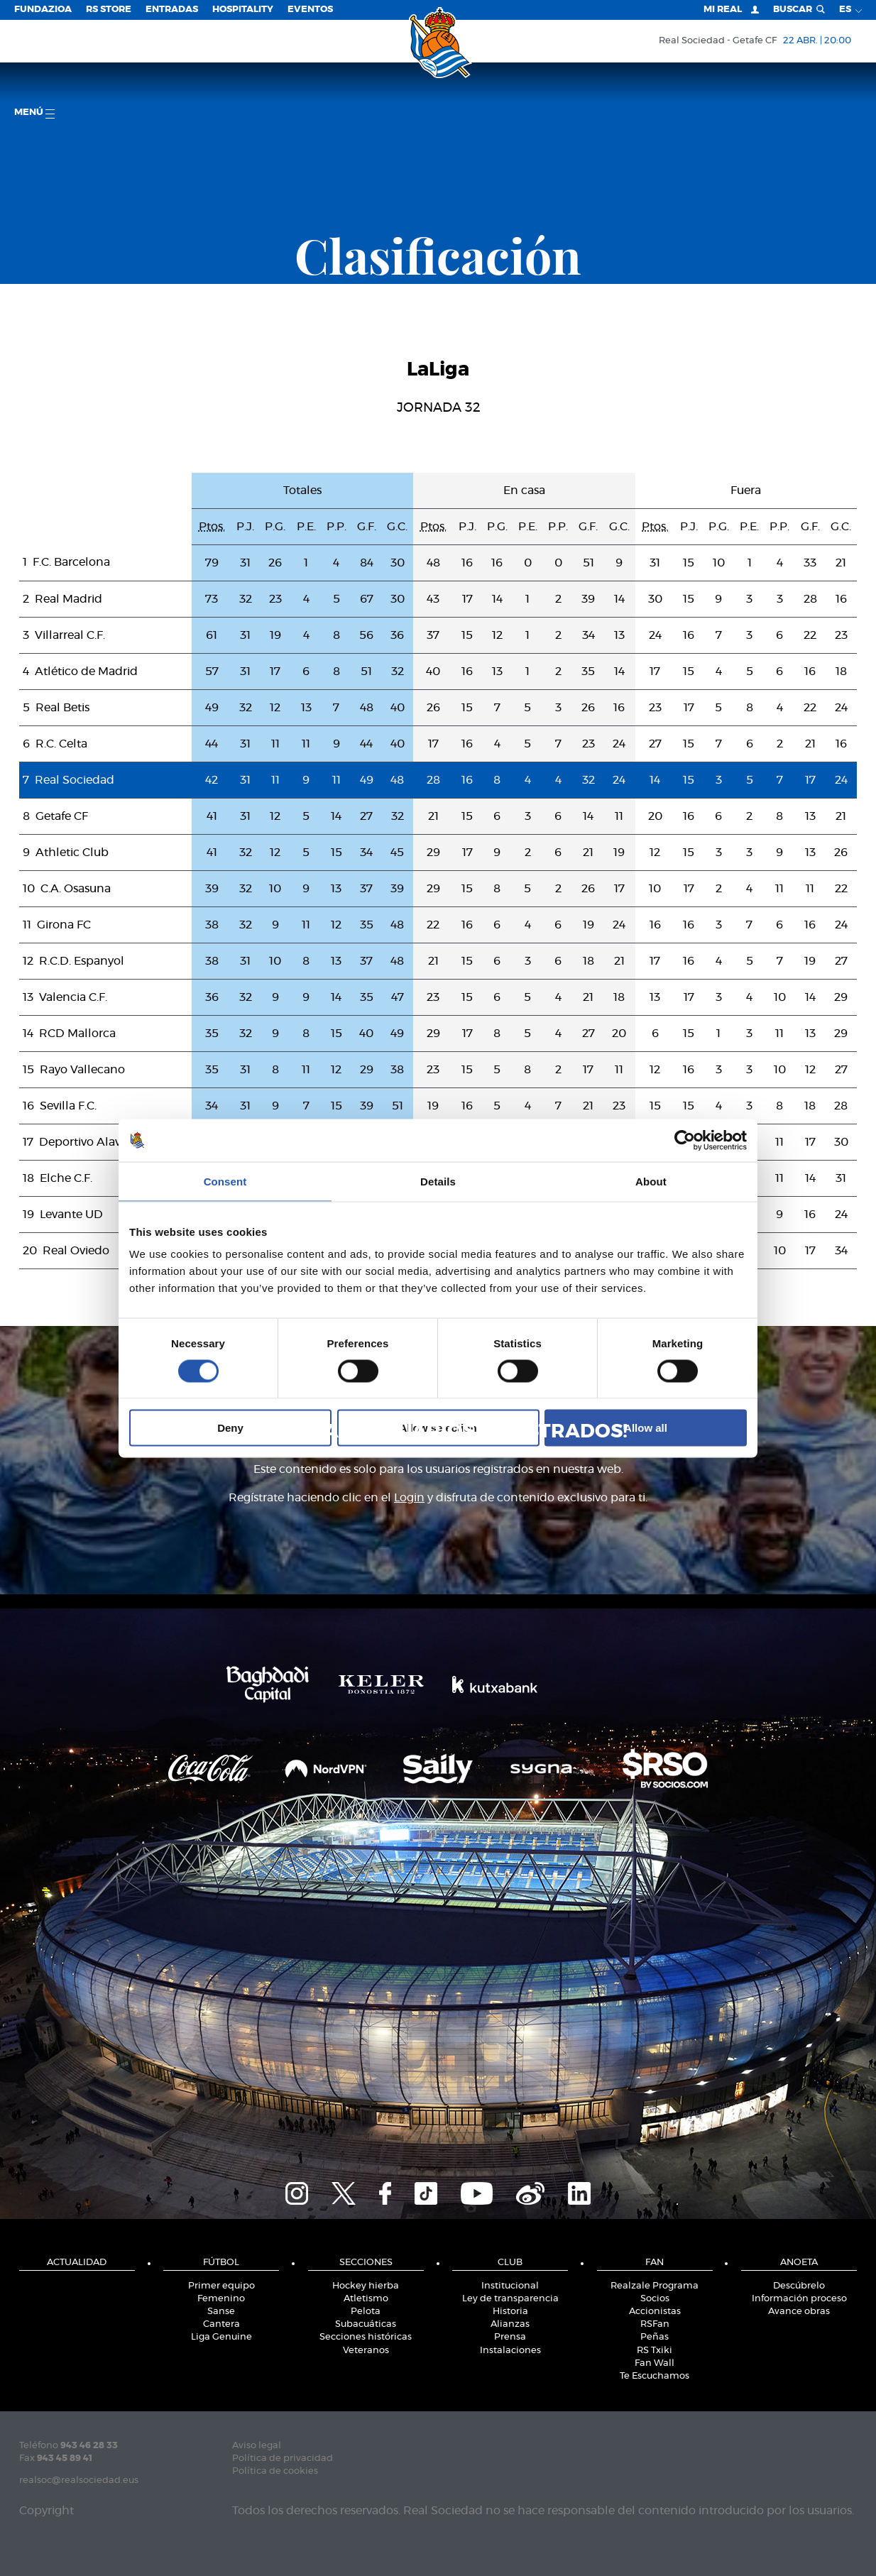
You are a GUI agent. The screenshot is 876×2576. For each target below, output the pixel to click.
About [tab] (651, 1181)
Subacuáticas (365, 2324)
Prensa (510, 2337)
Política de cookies (275, 2471)
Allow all (645, 1428)
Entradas (172, 9)
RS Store (108, 9)
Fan (654, 2262)
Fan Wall (654, 2363)
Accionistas (655, 2311)
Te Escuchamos (654, 2376)
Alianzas (510, 2324)
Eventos (310, 9)
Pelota (365, 2311)
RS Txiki (654, 2350)
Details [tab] (438, 1181)
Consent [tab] (225, 1181)
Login (409, 1497)
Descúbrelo (799, 2286)
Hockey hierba (365, 2286)
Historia (510, 2311)
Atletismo (366, 2298)
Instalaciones (510, 2350)
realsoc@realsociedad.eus (78, 2480)
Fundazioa (43, 9)
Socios (654, 2298)
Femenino (221, 2298)
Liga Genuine (221, 2337)
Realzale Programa (655, 2286)
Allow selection (437, 1428)
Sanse (221, 2311)
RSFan (654, 2324)
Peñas (654, 2337)
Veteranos (366, 2350)
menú (34, 113)
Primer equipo (221, 2286)
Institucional (510, 2286)
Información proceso (799, 2298)
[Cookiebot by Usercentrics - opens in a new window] (685, 1140)
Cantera (221, 2324)
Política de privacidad (282, 2458)
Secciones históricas (365, 2337)
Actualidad (76, 2262)
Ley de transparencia (510, 2298)
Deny (230, 1428)
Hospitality (242, 9)
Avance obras (799, 2311)
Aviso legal (256, 2445)
